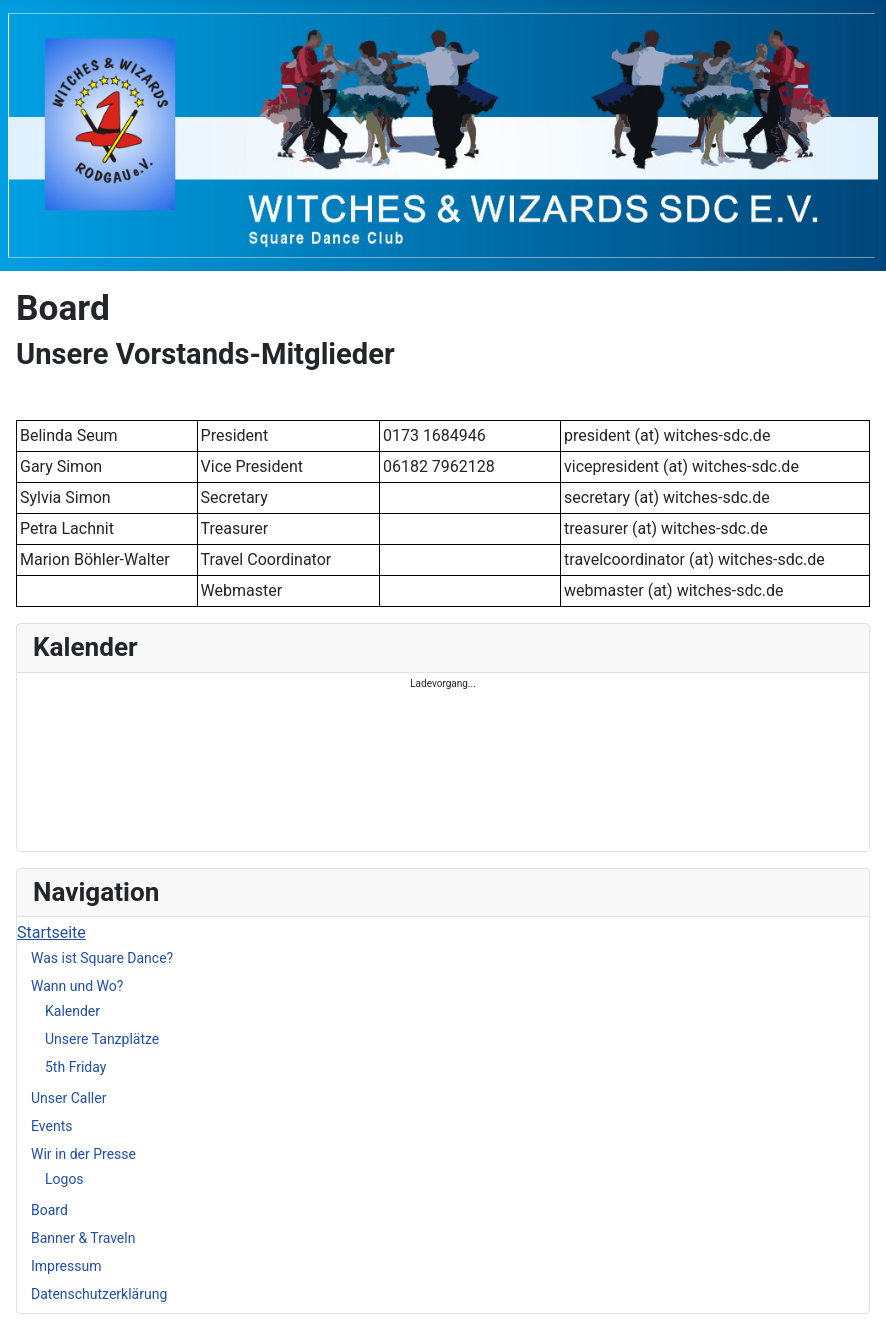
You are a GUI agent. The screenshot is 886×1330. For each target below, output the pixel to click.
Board (49, 1210)
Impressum (66, 1266)
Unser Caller (68, 1098)
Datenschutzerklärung (99, 1294)
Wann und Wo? (77, 986)
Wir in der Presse (83, 1154)
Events (51, 1126)
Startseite (51, 932)
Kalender (72, 1011)
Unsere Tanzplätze (102, 1039)
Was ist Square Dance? (102, 958)
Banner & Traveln (83, 1238)
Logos (64, 1179)
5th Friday (75, 1067)
